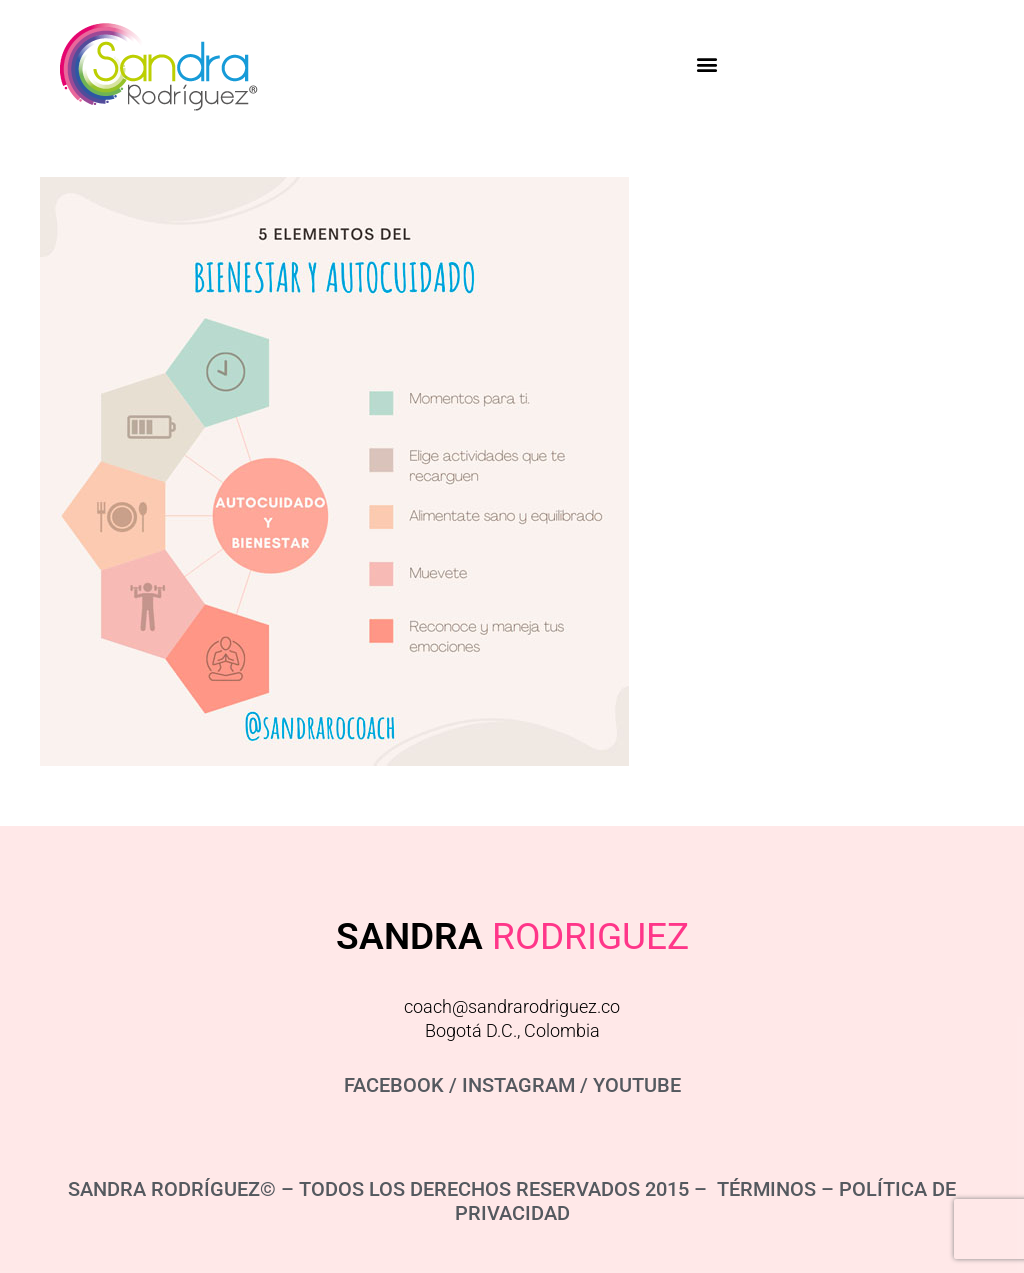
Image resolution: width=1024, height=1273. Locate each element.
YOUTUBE (637, 1085)
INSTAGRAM (518, 1085)
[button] (706, 63)
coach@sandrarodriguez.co (512, 1006)
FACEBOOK (394, 1085)
